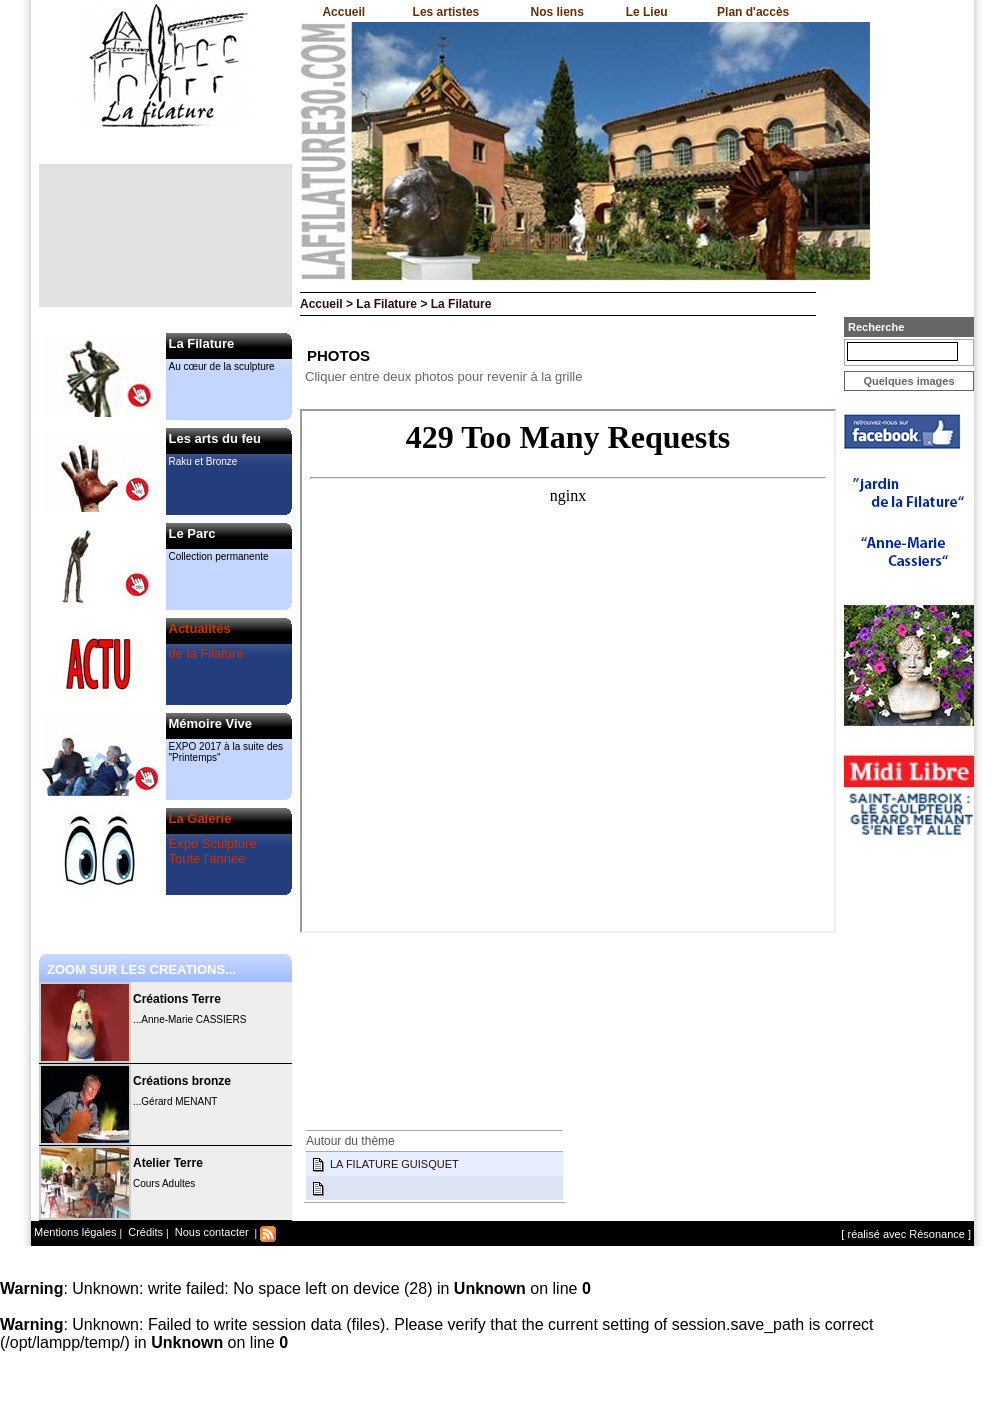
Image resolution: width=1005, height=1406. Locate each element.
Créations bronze (182, 1081)
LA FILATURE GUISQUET (394, 1164)
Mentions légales (75, 1232)
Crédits (144, 1232)
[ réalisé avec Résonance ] (906, 1234)
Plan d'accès (753, 12)
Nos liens (557, 12)
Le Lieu (647, 12)
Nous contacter (210, 1232)
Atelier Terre (168, 1163)
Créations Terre (177, 999)
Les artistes (446, 12)
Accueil (343, 12)
